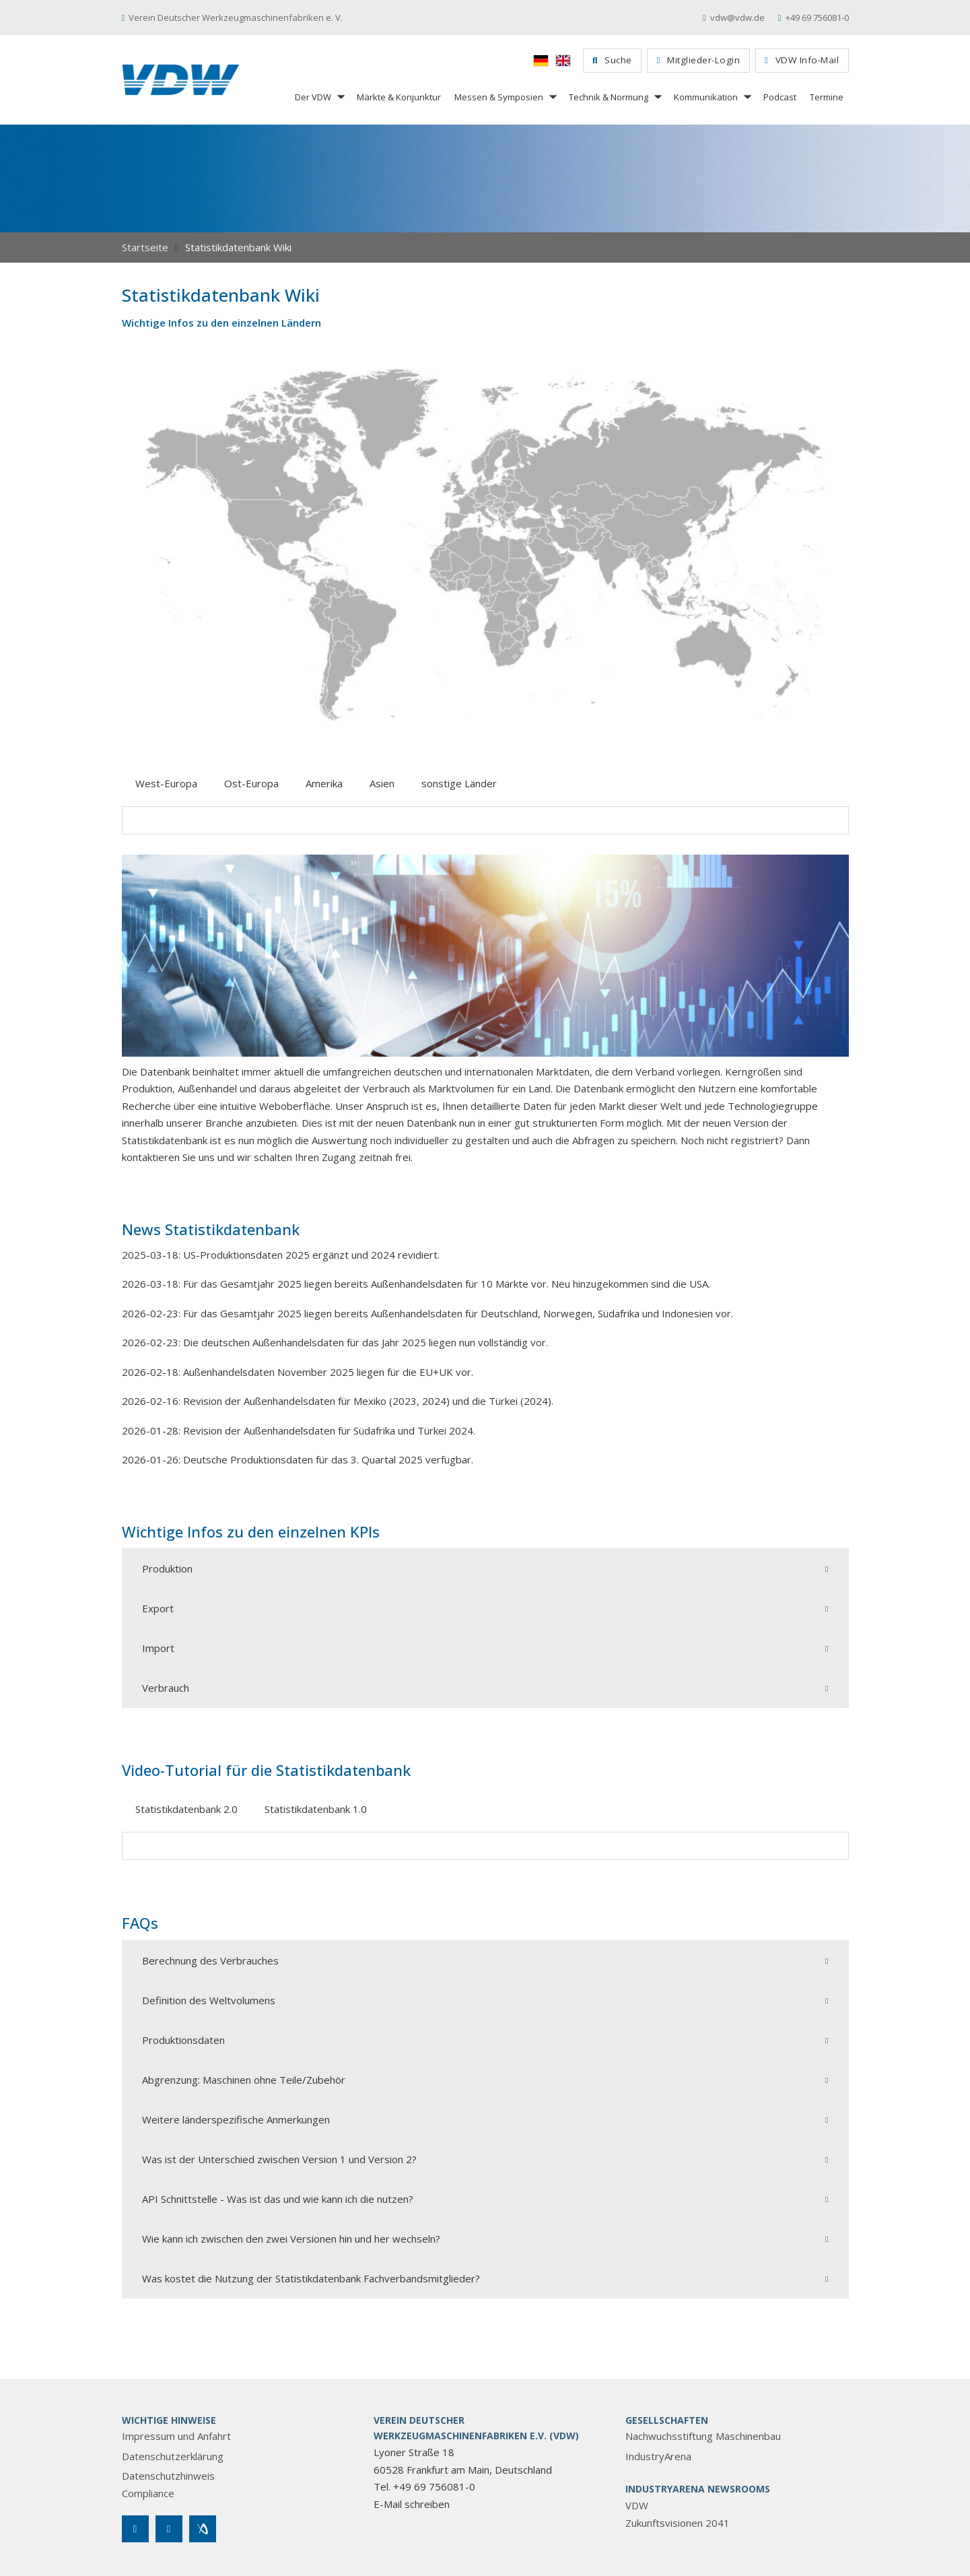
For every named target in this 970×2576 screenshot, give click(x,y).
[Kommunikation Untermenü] (746, 97)
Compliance (148, 2493)
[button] (485, 1568)
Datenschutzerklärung (172, 2456)
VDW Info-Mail (802, 60)
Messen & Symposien (498, 97)
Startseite (145, 247)
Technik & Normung (608, 97)
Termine (826, 97)
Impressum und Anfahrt (176, 2436)
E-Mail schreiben (412, 2504)
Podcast (779, 97)
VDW (636, 2505)
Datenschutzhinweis (168, 2475)
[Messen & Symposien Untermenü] (552, 97)
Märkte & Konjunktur (399, 97)
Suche (612, 60)
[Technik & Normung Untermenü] (657, 97)
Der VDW (313, 97)
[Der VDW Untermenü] (340, 97)
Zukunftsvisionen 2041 (677, 2523)
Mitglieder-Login (698, 60)
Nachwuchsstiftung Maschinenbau (703, 2436)
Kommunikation (706, 97)
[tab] (166, 784)
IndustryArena (658, 2456)
